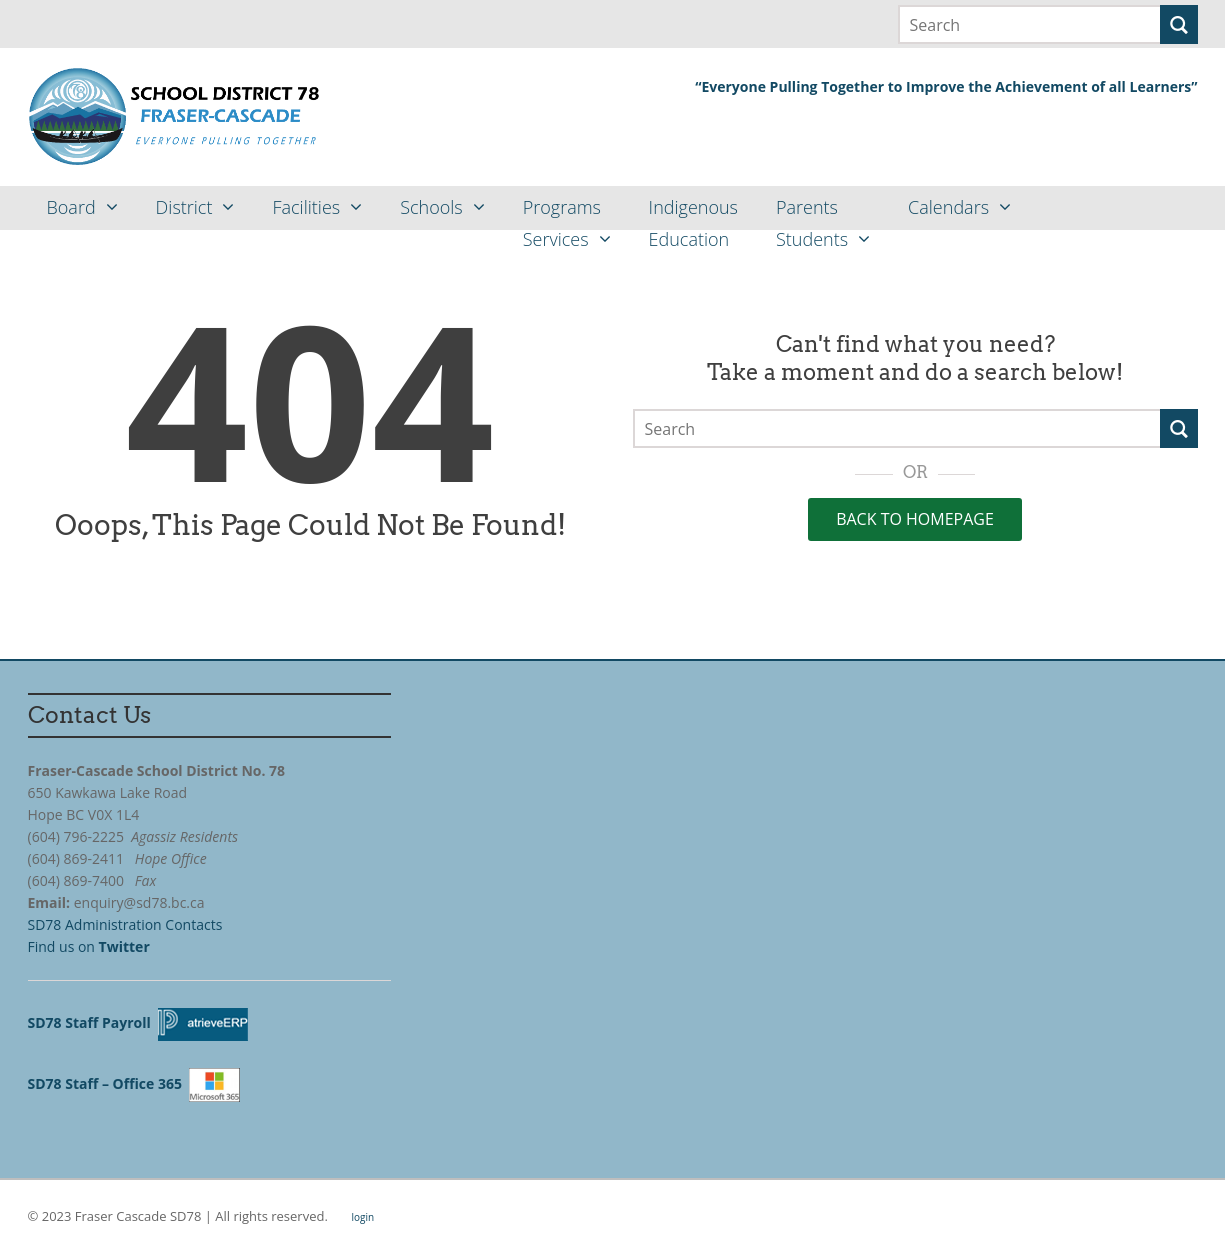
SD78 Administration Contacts (125, 924)
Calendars (948, 207)
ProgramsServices (562, 212)
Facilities (306, 207)
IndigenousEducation (693, 212)
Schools (431, 207)
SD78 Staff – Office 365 (109, 1083)
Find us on (91, 946)
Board (71, 207)
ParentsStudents (812, 212)
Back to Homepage (915, 519)
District (184, 207)
